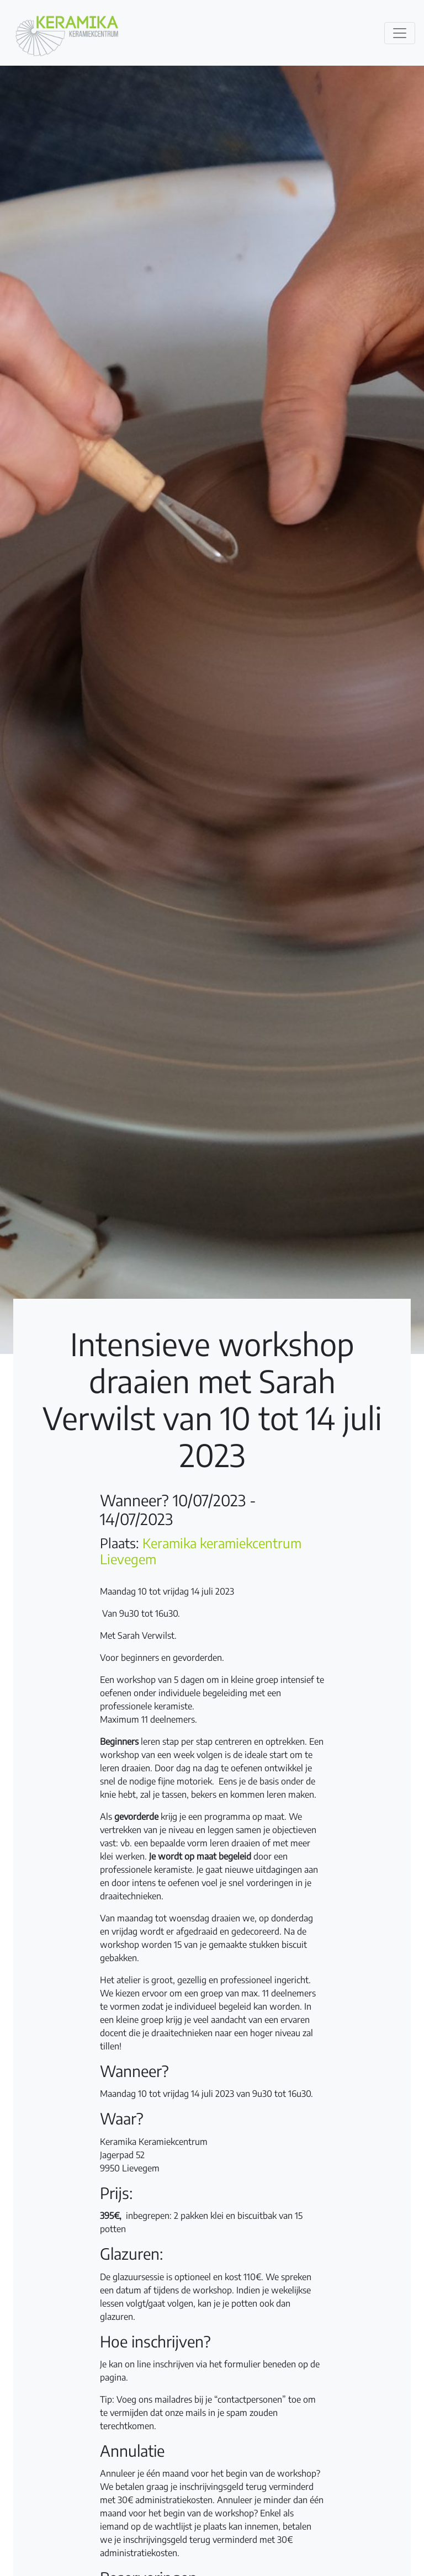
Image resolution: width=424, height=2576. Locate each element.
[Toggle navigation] (399, 33)
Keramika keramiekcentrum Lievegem (200, 1550)
